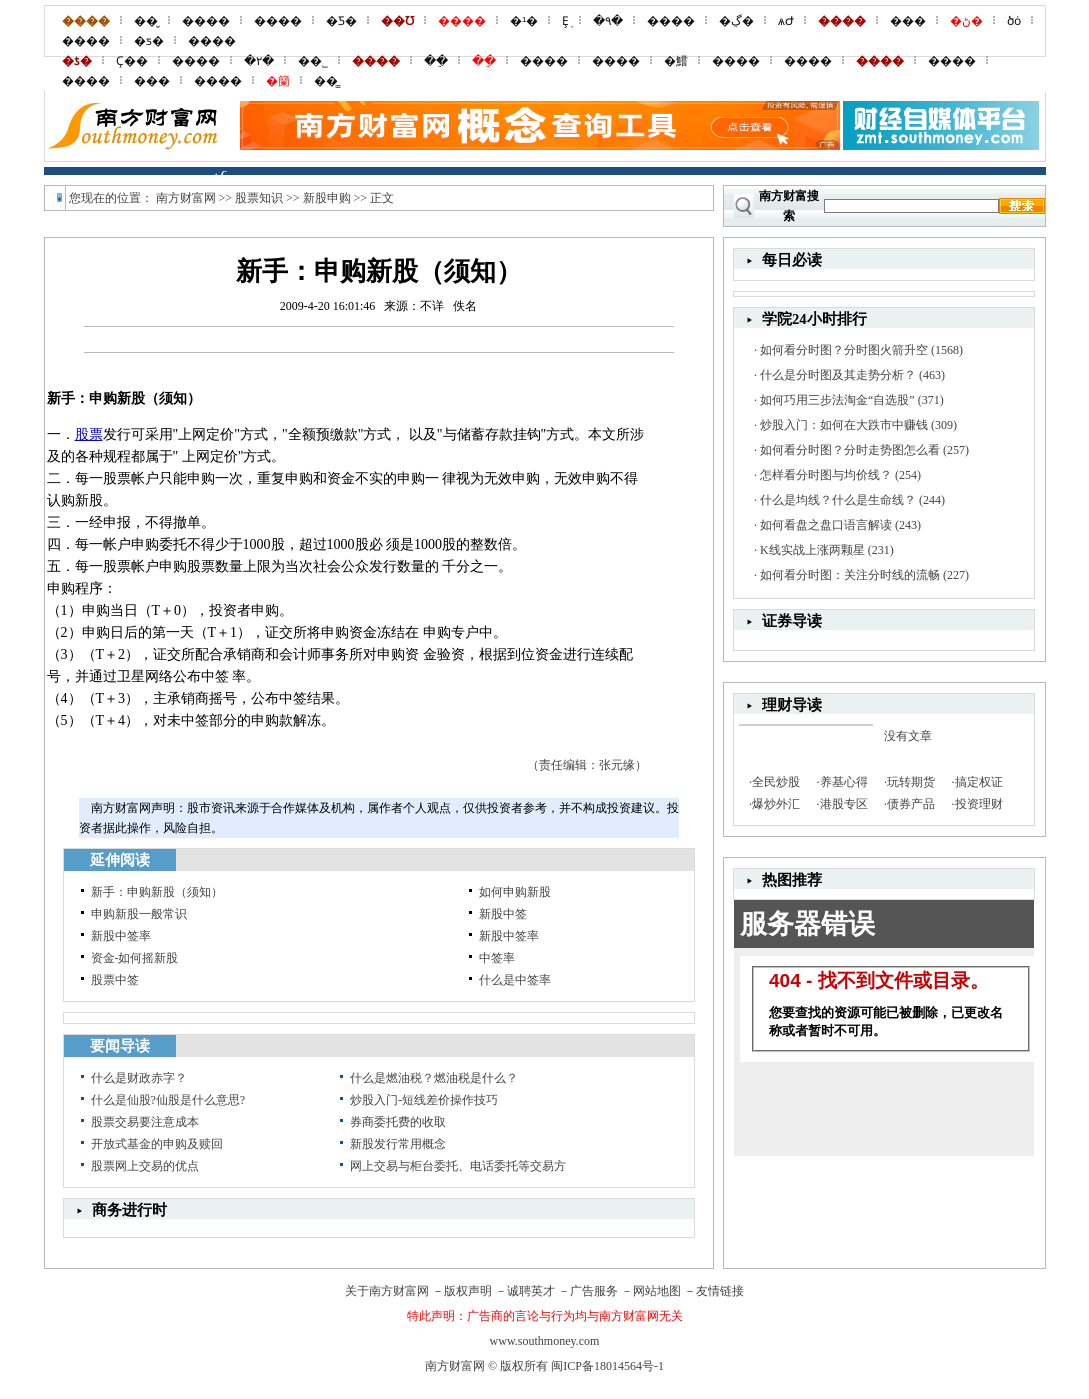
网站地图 (657, 1291)
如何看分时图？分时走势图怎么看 (850, 450)
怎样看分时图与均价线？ (826, 475)
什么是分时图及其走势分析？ (838, 375)
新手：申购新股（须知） (157, 892)
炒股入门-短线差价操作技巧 (424, 1100)
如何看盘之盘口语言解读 (826, 525)
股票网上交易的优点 (145, 1166)
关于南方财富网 (387, 1291)
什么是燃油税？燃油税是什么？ (434, 1078)
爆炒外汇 (776, 804)
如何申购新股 (515, 892)
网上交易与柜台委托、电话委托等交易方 (458, 1166)
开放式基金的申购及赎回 (157, 1144)
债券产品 (911, 804)
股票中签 (115, 980)
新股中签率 (121, 936)
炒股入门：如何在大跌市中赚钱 (844, 425)
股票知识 (259, 198)
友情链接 (720, 1291)
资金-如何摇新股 (135, 958)
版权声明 (468, 1291)
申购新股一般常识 (139, 914)
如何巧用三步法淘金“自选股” (837, 400)
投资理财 (979, 804)
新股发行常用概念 (398, 1144)
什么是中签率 (515, 980)
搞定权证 (979, 782)
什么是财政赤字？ (139, 1078)
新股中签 (503, 914)
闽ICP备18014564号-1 (607, 1366)
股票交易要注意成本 (145, 1122)
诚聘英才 (531, 1291)
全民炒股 (776, 782)
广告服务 (594, 1291)
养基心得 (844, 782)
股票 (89, 434)
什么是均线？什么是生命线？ (838, 500)
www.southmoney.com (545, 1341)
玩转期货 (911, 782)
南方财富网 (186, 198)
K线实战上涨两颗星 (812, 550)
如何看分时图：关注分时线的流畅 (850, 575)
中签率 (497, 958)
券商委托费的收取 (398, 1122)
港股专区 (844, 804)
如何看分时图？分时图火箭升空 (844, 350)
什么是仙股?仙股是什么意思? (168, 1100)
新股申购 (327, 198)
